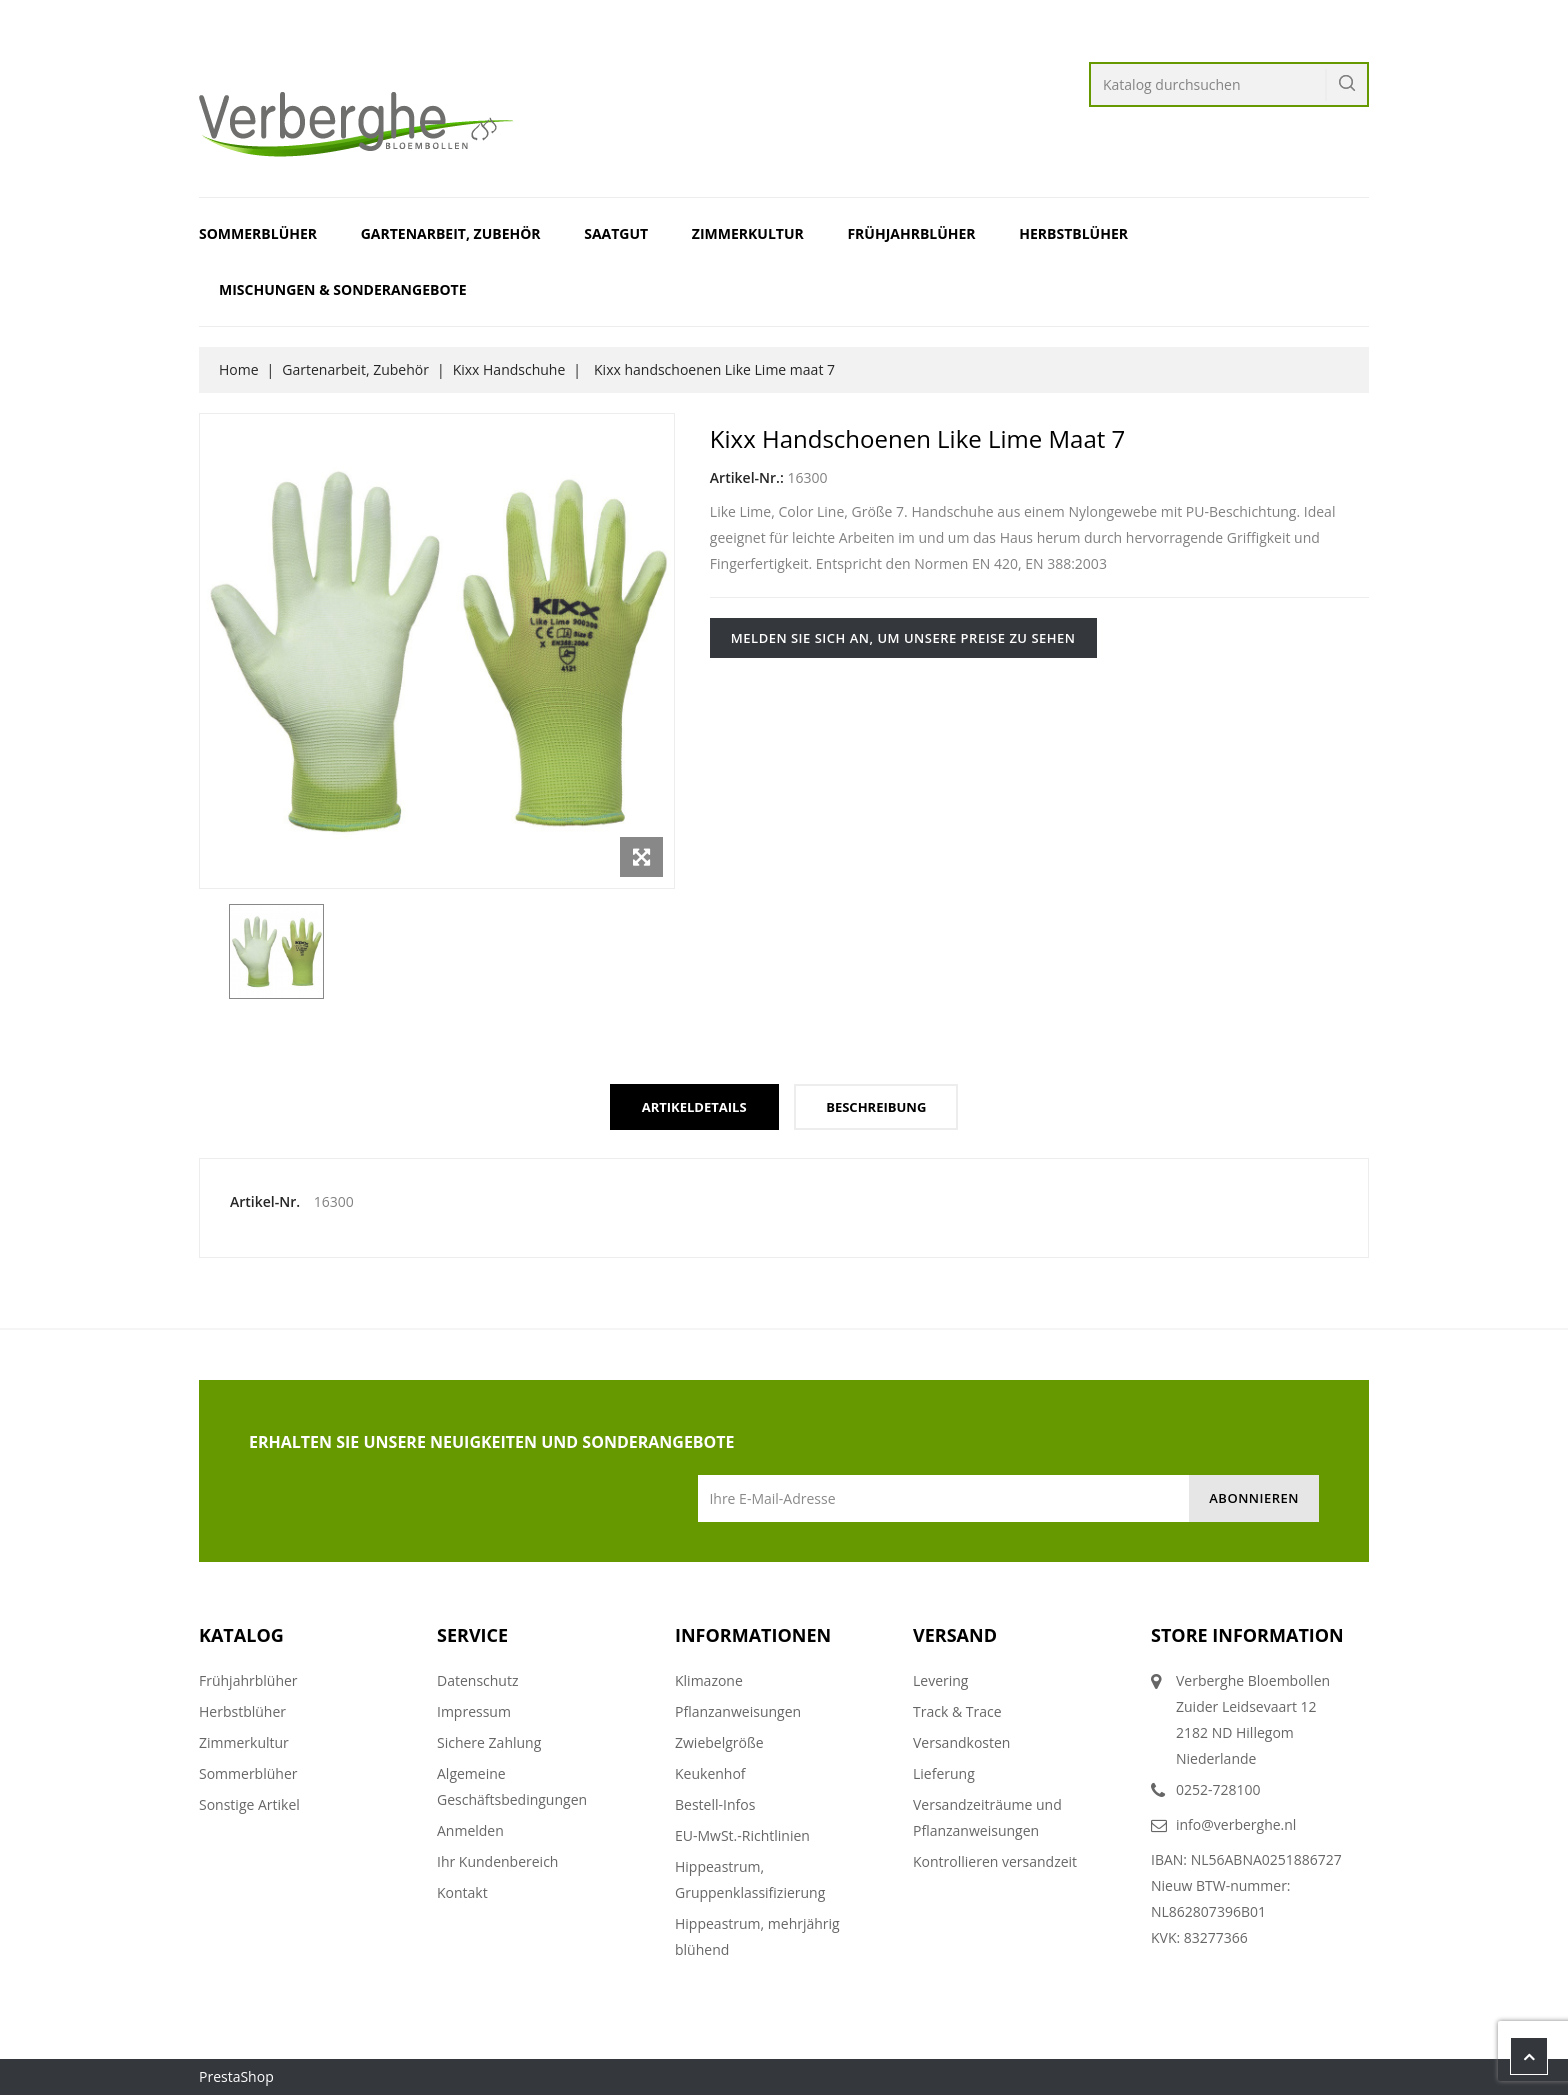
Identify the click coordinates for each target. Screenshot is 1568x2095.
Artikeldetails (694, 1107)
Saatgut (616, 233)
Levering (940, 1680)
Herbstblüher (1073, 233)
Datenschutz (477, 1680)
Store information (1247, 1635)
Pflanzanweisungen (738, 1711)
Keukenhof (710, 1773)
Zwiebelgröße (719, 1742)
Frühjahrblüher (911, 233)
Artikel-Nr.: (747, 477)
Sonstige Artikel (249, 1804)
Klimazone (709, 1680)
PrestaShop (236, 2076)
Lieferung (944, 1773)
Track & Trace (957, 1711)
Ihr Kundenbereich (497, 1861)
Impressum (474, 1711)
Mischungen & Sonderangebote (342, 289)
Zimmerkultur (748, 233)
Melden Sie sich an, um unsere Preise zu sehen (903, 638)
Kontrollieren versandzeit (995, 1861)
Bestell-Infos (715, 1804)
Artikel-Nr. (265, 1201)
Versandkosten (961, 1742)
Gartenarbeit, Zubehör (451, 233)
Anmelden (470, 1830)
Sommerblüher (258, 233)
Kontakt (462, 1892)
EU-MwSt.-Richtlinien (742, 1835)
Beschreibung (876, 1107)
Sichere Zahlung (489, 1742)
